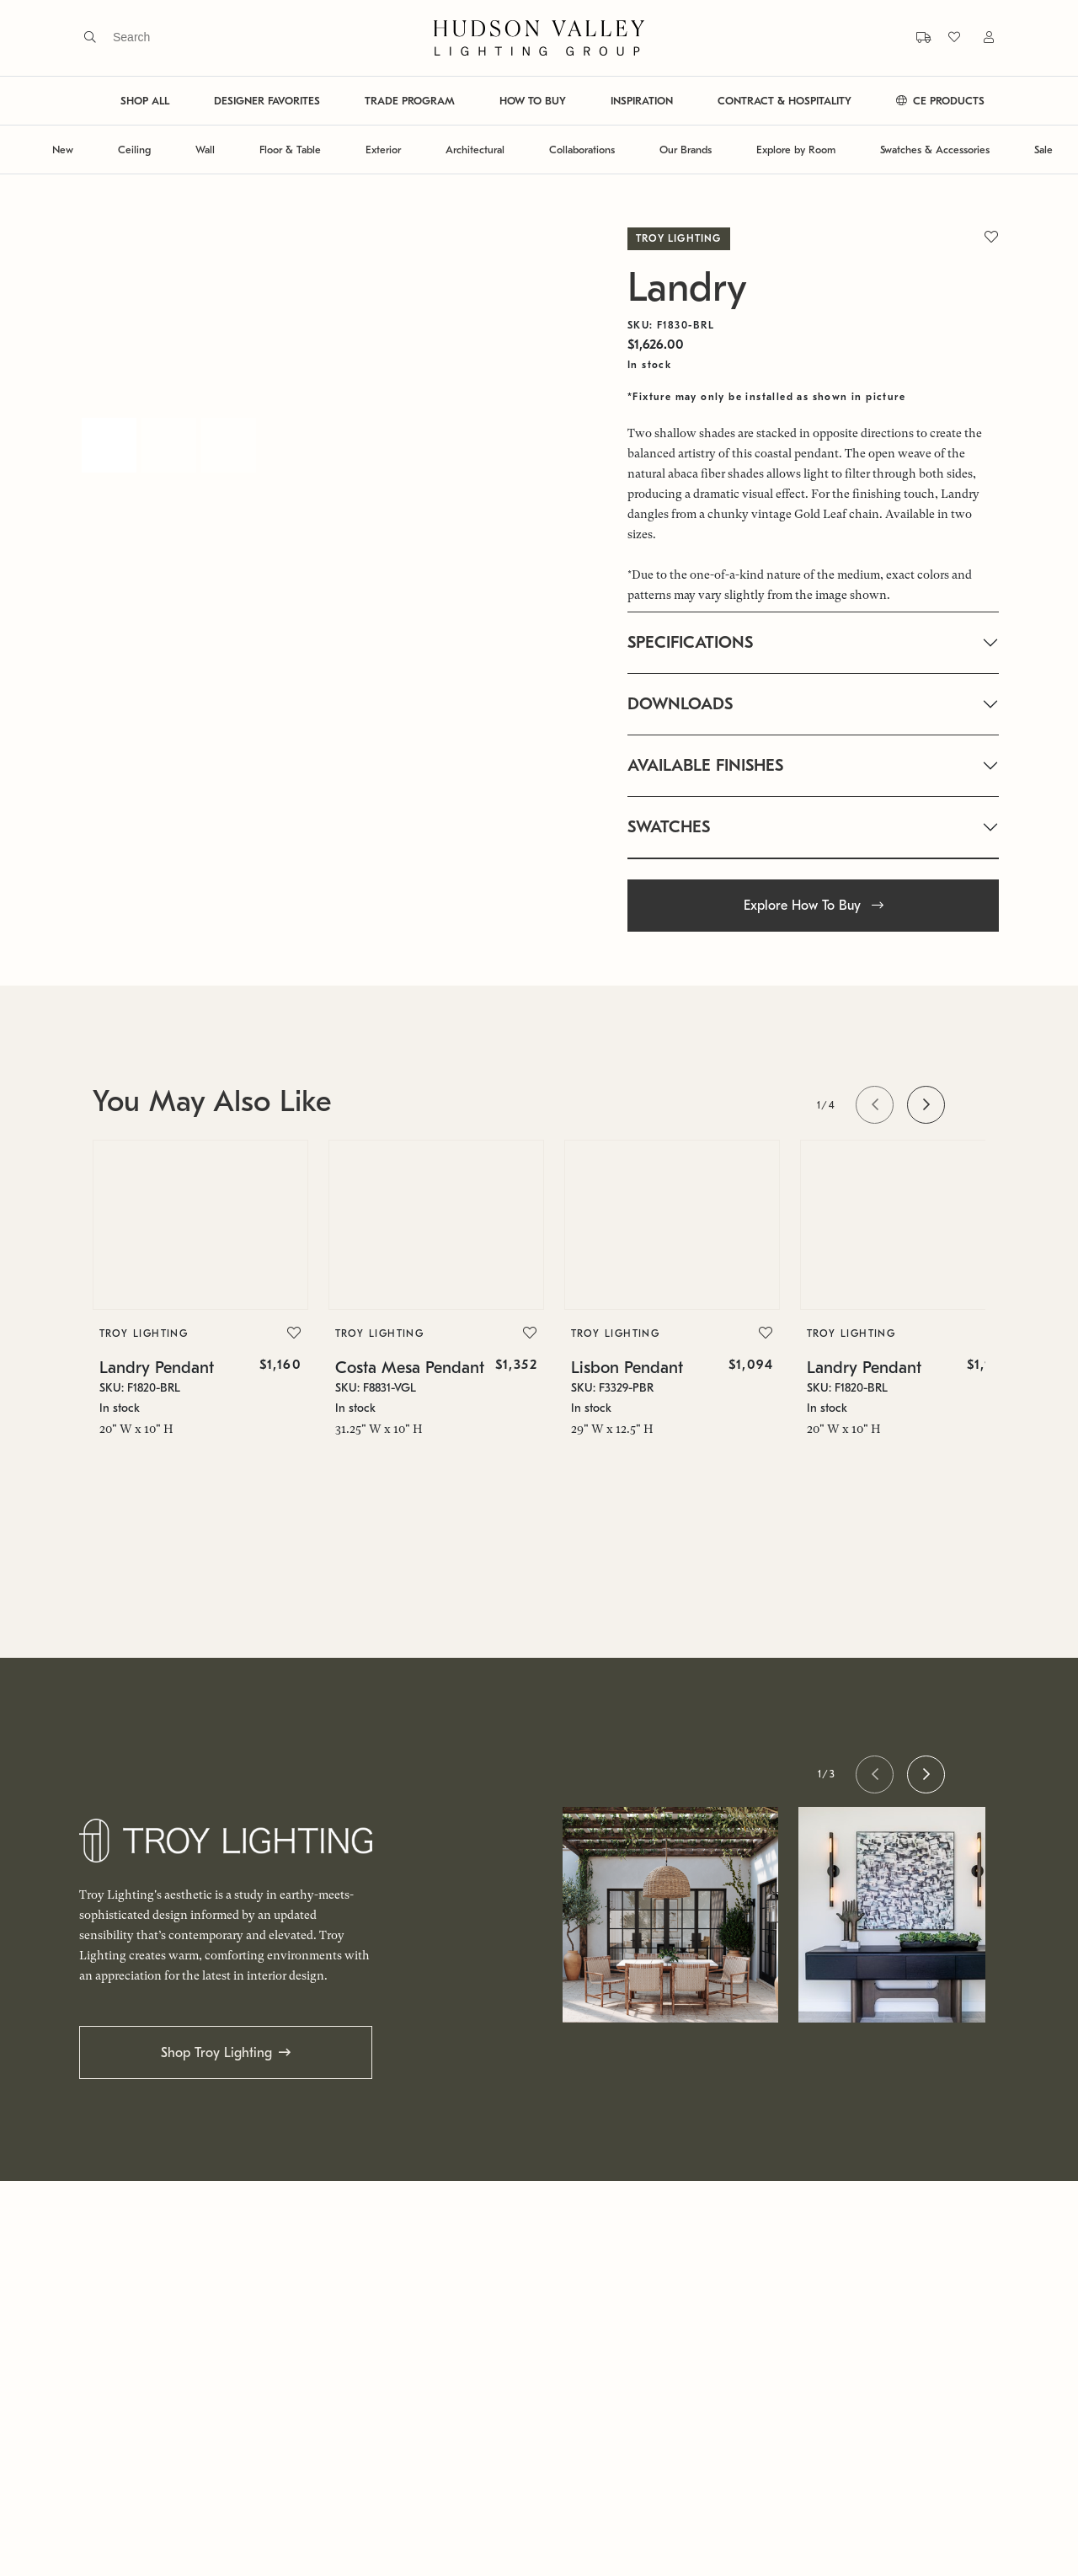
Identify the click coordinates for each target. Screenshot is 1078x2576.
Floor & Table (290, 149)
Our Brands (685, 149)
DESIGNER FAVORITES (267, 100)
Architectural (475, 149)
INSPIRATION (642, 100)
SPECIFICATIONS (690, 642)
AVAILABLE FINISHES (705, 765)
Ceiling (134, 149)
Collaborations (582, 149)
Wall (205, 149)
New (62, 149)
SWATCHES (668, 826)
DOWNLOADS (680, 703)
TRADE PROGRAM (410, 100)
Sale (1043, 149)
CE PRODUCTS (940, 100)
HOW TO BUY (532, 100)
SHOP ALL (144, 100)
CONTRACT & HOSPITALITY (784, 100)
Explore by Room (795, 149)
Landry (687, 288)
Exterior (383, 149)
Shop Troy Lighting (216, 2052)
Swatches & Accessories (935, 149)
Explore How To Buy (813, 905)
